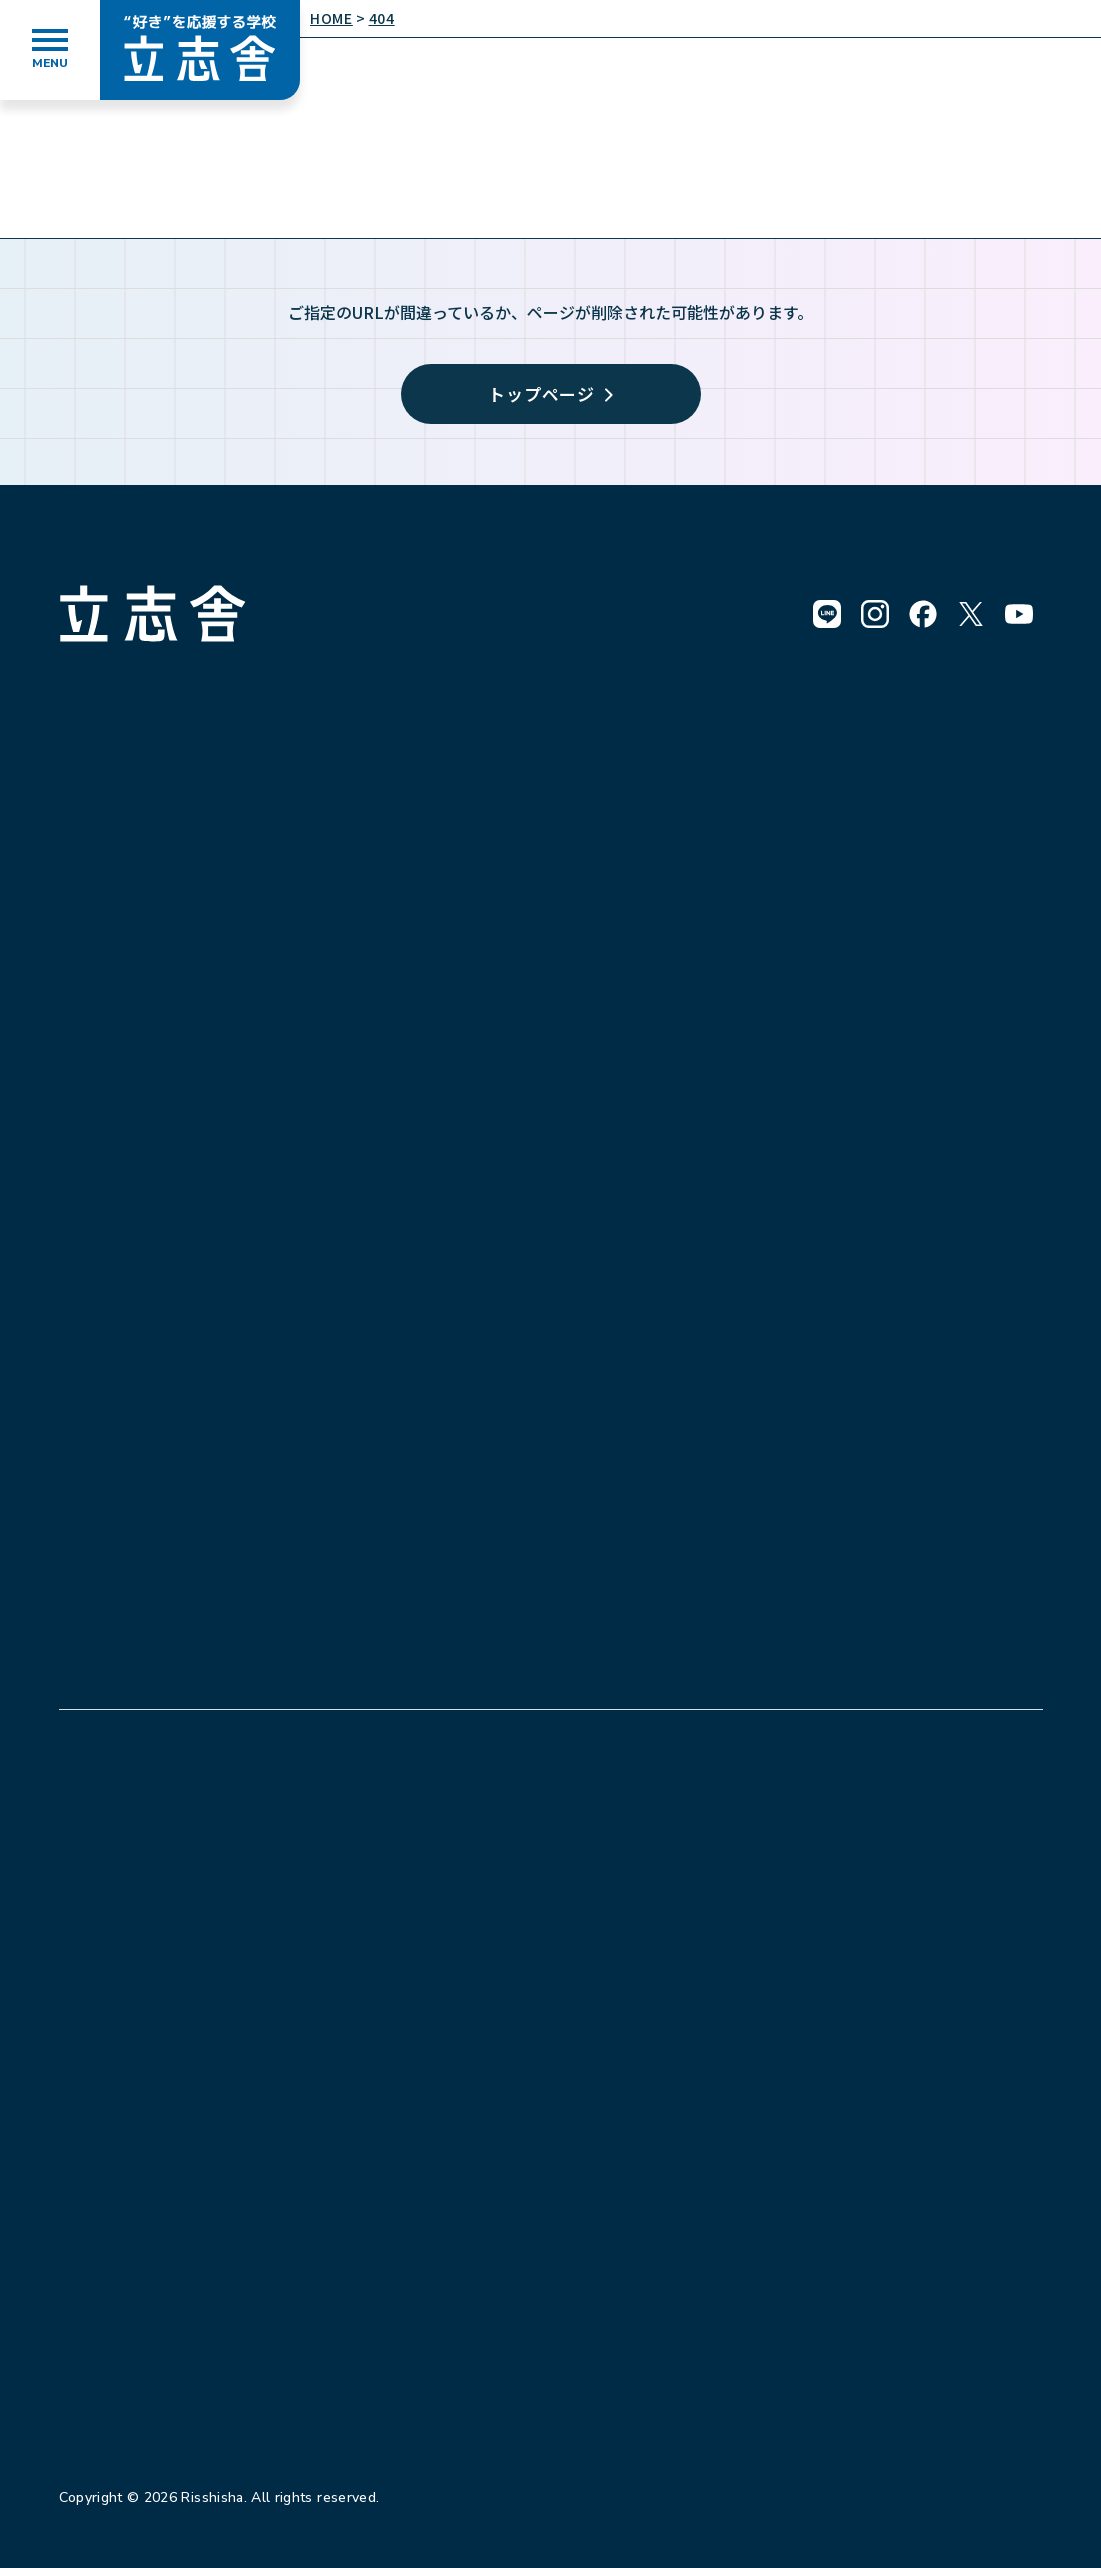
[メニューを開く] (50, 50)
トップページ (550, 393)
